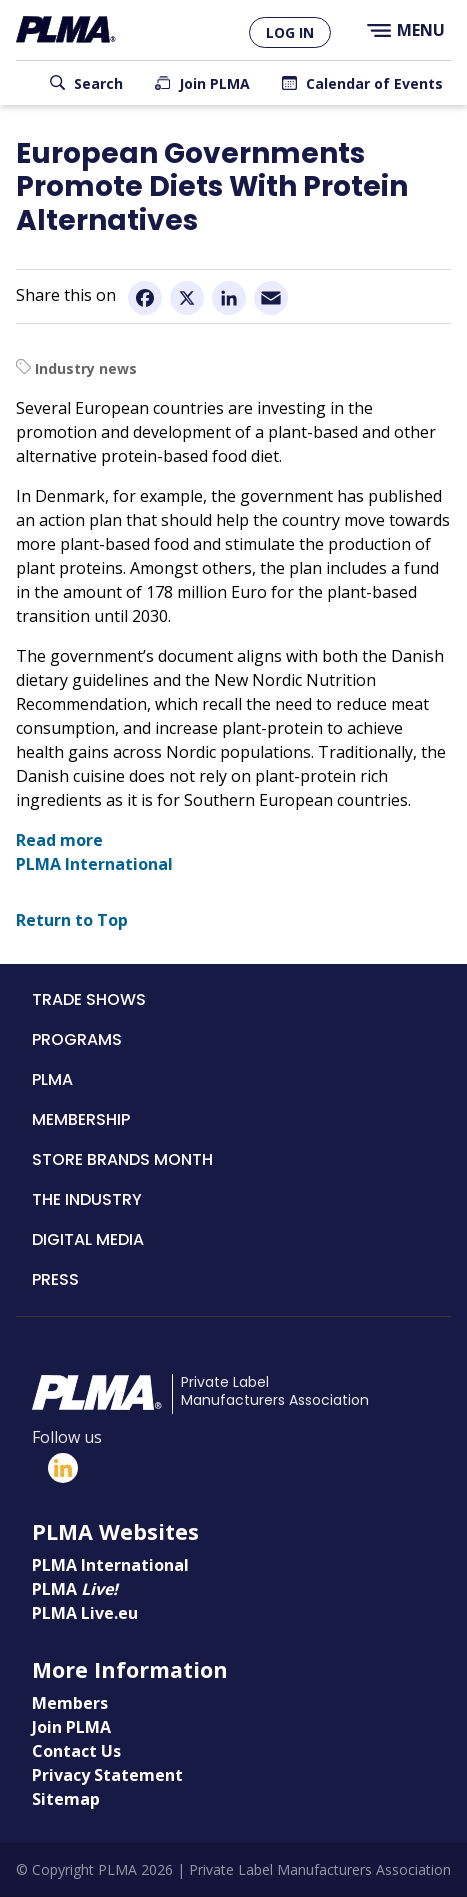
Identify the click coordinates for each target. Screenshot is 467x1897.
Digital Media (88, 1239)
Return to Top (72, 920)
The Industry (87, 1199)
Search (98, 83)
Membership (81, 1119)
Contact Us (76, 1751)
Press (55, 1279)
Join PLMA (214, 83)
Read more (59, 840)
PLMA (52, 1079)
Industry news (86, 368)
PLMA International (94, 864)
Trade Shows (89, 999)
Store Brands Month (122, 1159)
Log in (290, 32)
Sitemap (66, 1799)
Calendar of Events (374, 83)
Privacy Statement (107, 1775)
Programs (77, 1039)
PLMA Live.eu (85, 1613)
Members (70, 1703)
